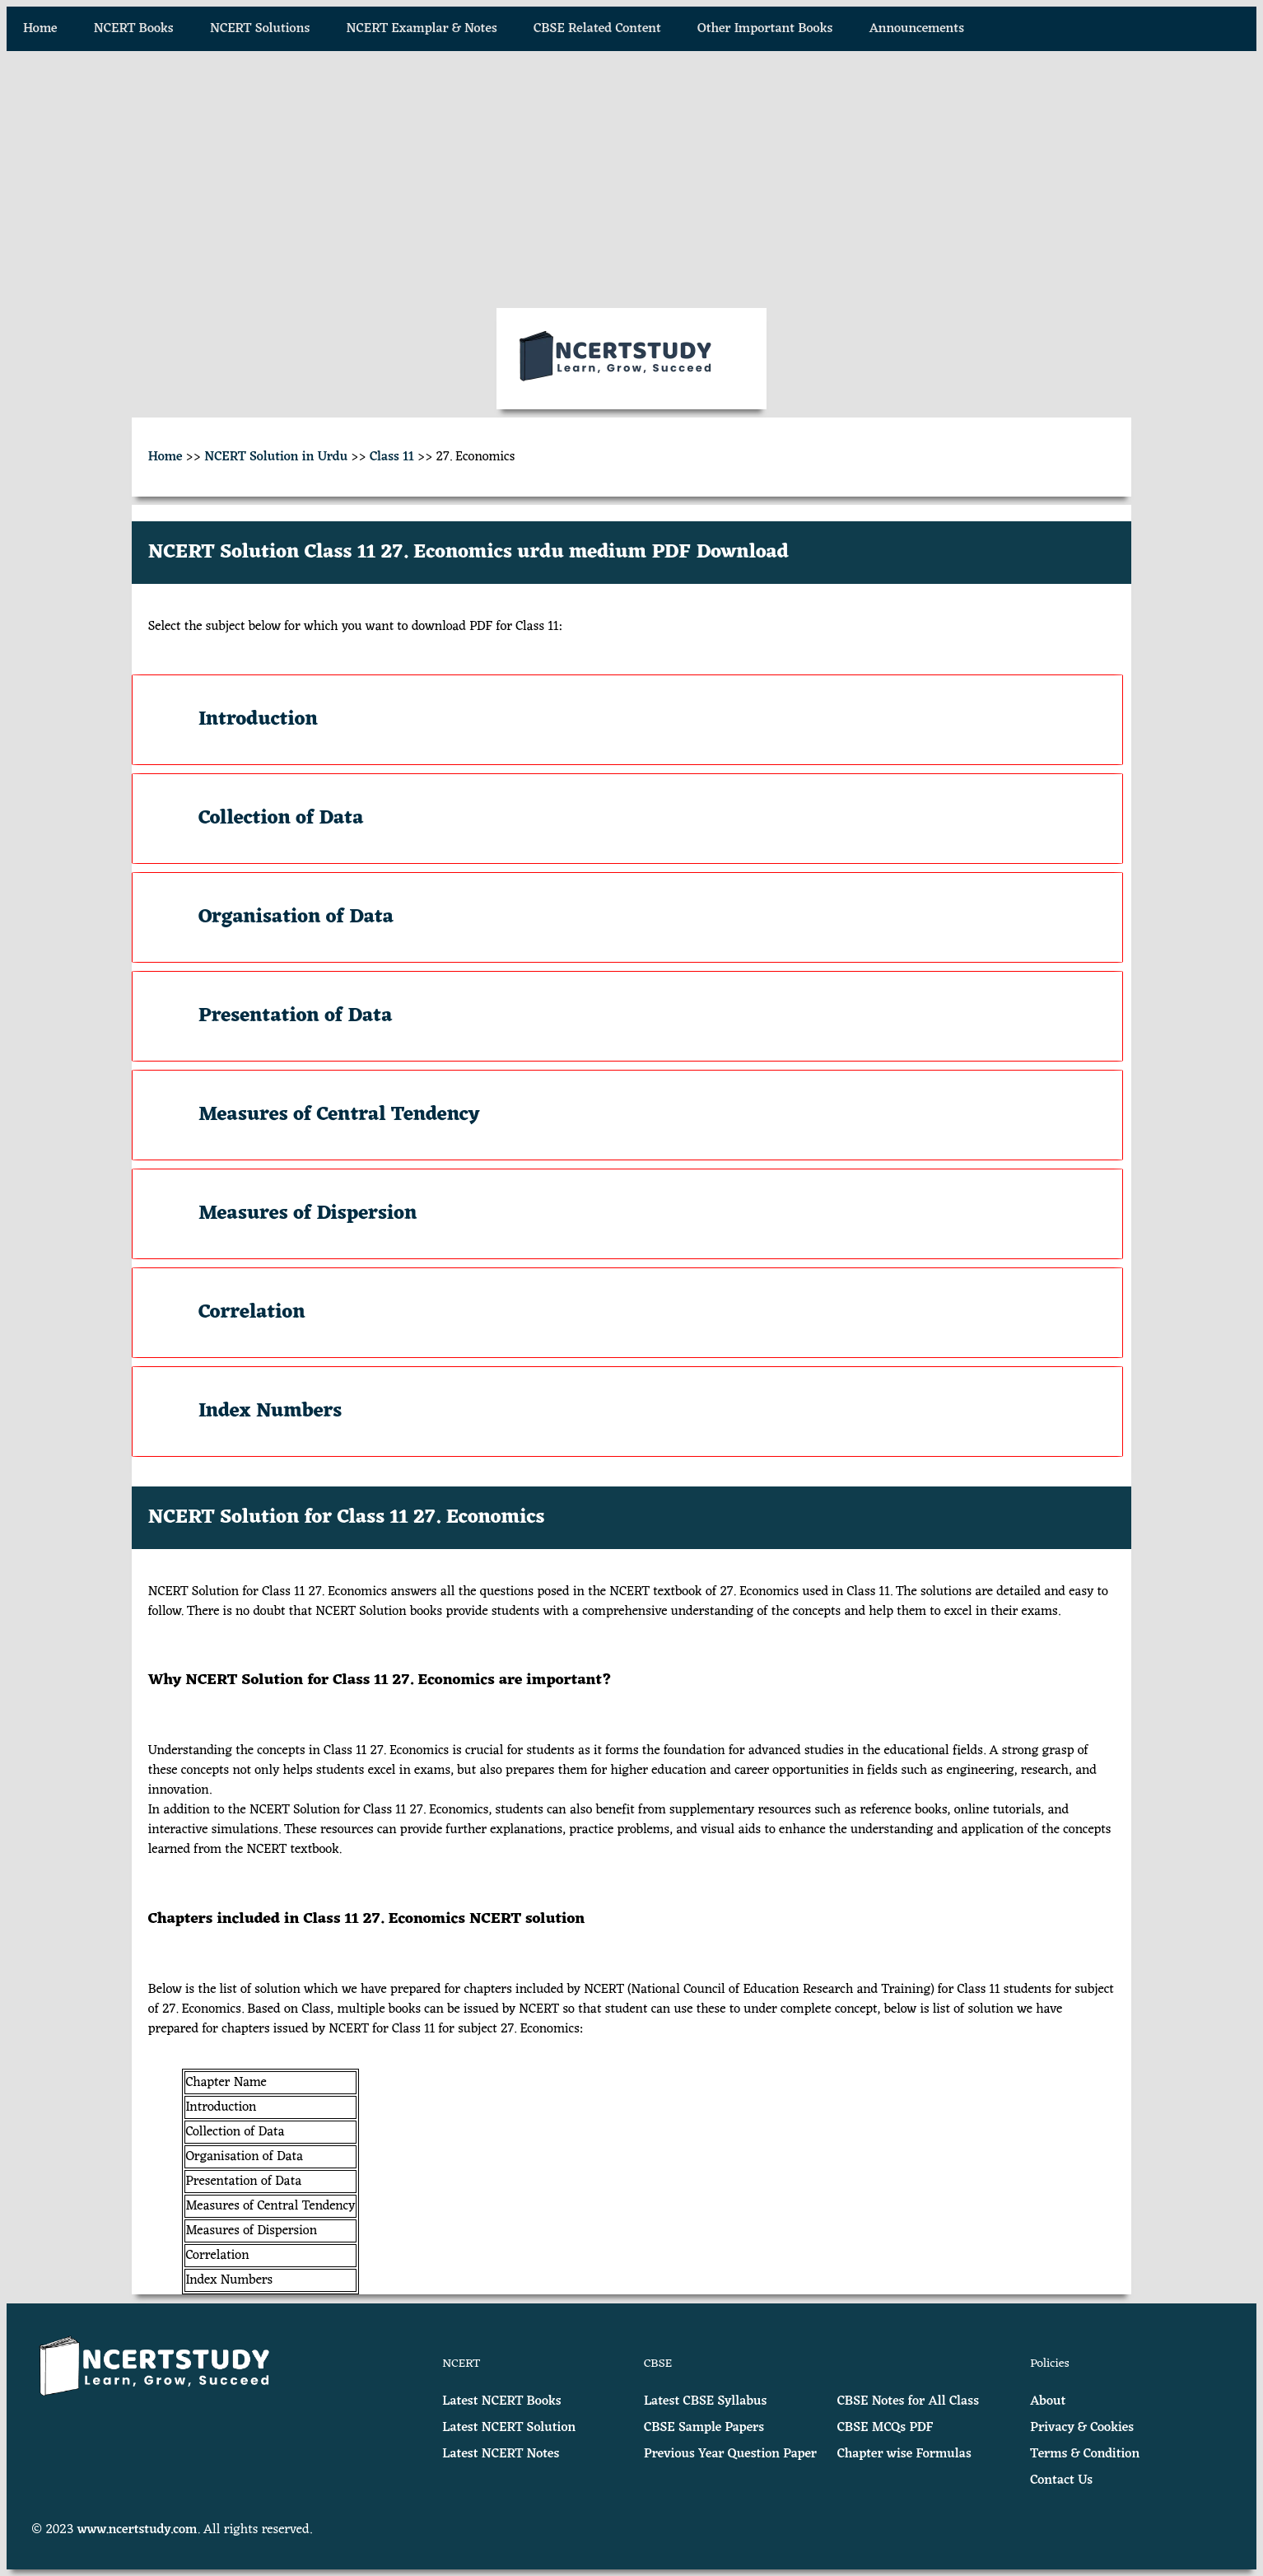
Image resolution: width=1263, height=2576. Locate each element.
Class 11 (392, 457)
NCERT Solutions (260, 28)
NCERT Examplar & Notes (422, 28)
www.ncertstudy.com (137, 2529)
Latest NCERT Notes (500, 2454)
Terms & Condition (1084, 2454)
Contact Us (1061, 2480)
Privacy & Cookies (1082, 2427)
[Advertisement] (631, 179)
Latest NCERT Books (501, 2401)
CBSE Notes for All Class (908, 2401)
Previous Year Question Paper (730, 2454)
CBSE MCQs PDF (885, 2427)
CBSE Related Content (597, 28)
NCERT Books (134, 28)
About (1047, 2401)
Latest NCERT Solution (509, 2427)
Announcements (916, 28)
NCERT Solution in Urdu (275, 457)
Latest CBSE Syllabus (705, 2401)
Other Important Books (764, 28)
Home (40, 28)
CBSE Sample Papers (704, 2427)
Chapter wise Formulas (904, 2454)
